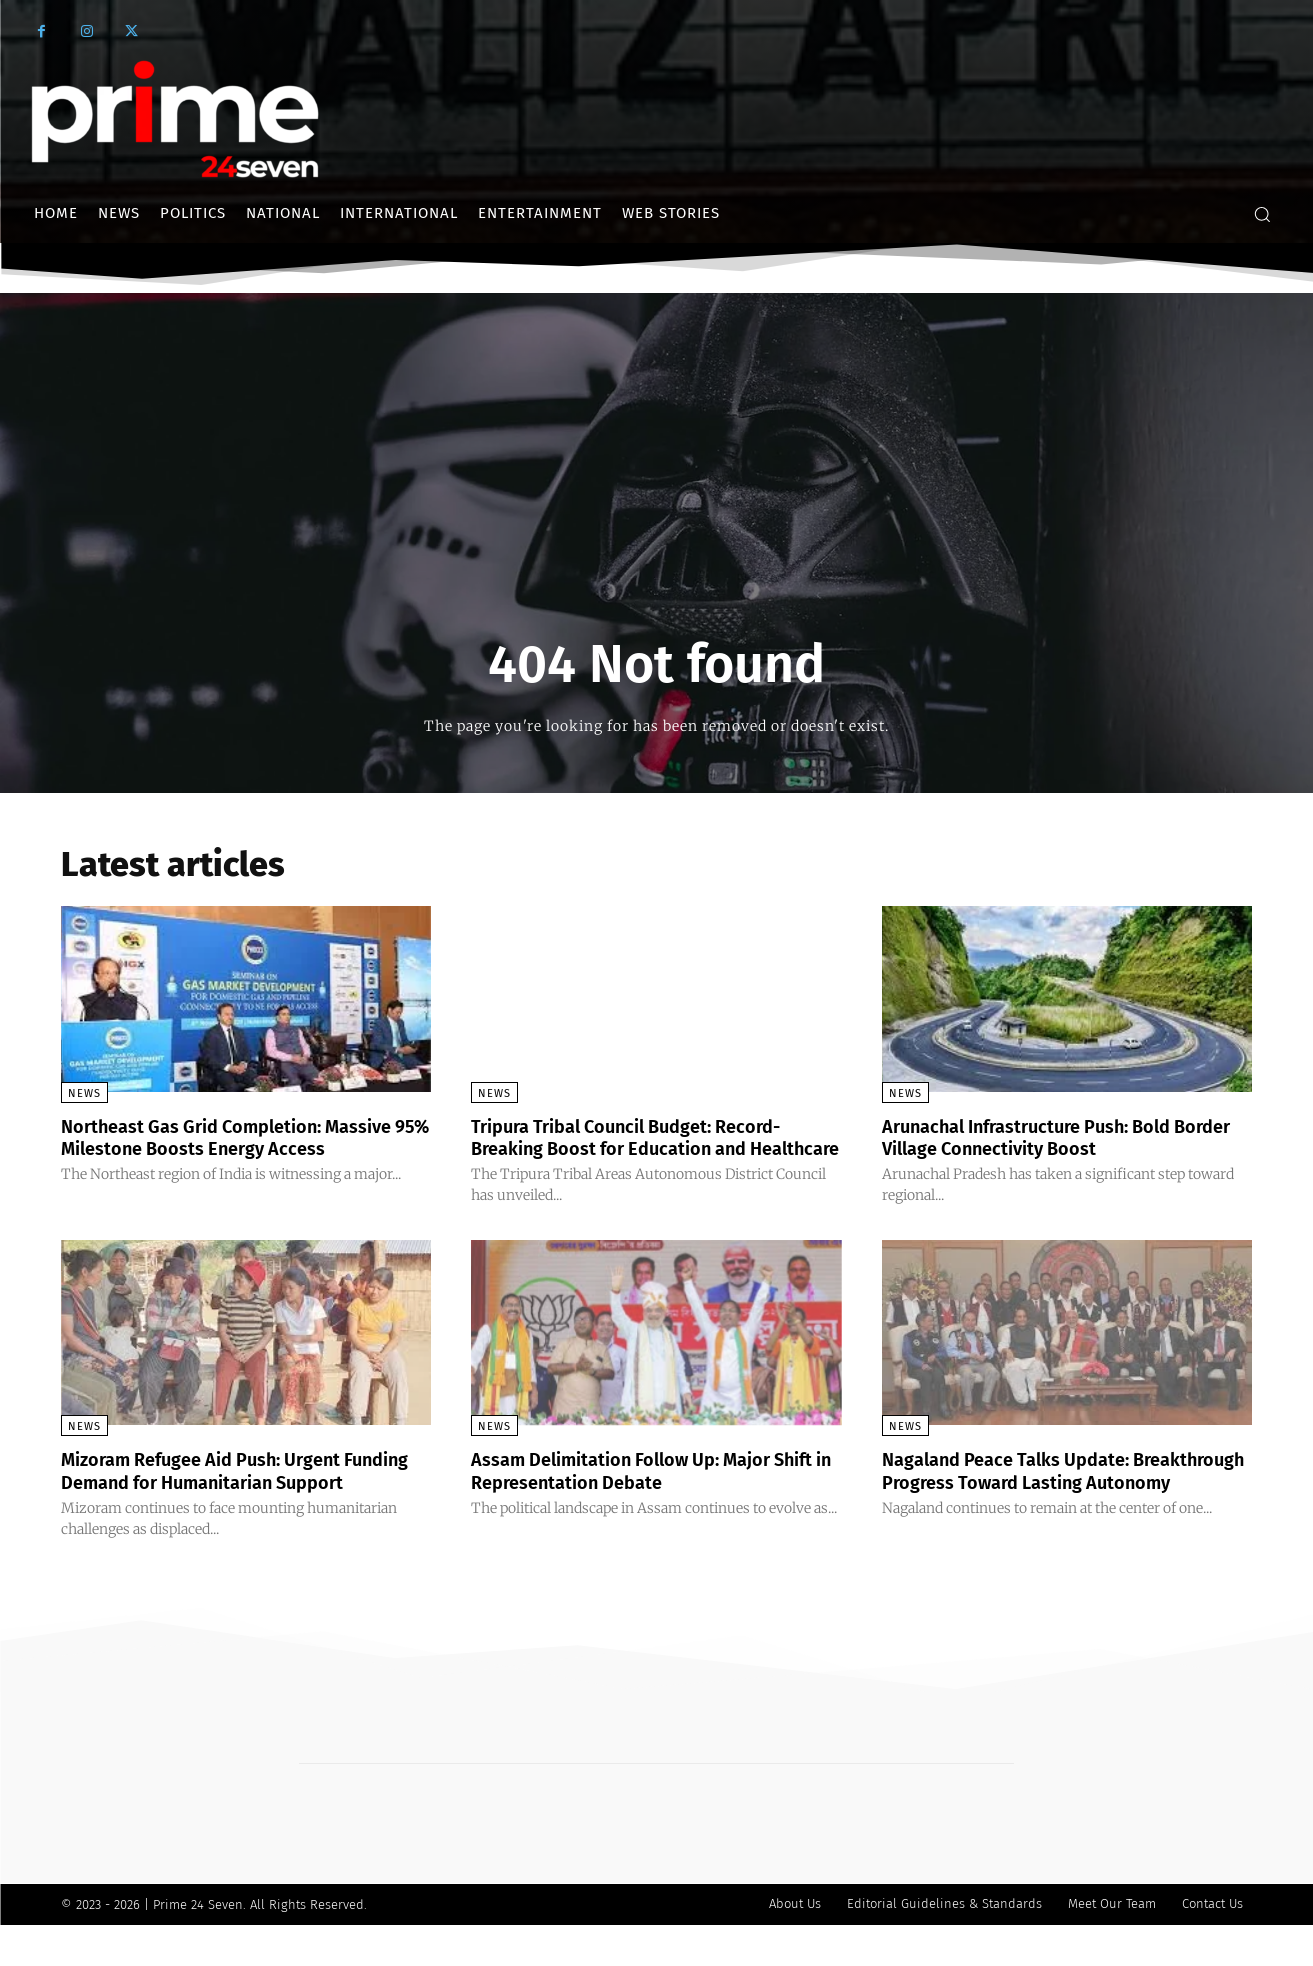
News (84, 1093)
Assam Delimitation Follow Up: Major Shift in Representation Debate (640, 1491)
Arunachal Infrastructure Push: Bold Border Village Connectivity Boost (1045, 1137)
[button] (1262, 214)
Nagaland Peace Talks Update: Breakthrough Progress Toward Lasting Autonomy (1059, 1502)
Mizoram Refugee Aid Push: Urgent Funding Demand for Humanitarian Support (219, 1502)
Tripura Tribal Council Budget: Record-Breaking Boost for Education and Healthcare (645, 1148)
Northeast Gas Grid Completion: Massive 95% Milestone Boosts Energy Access (237, 1148)
